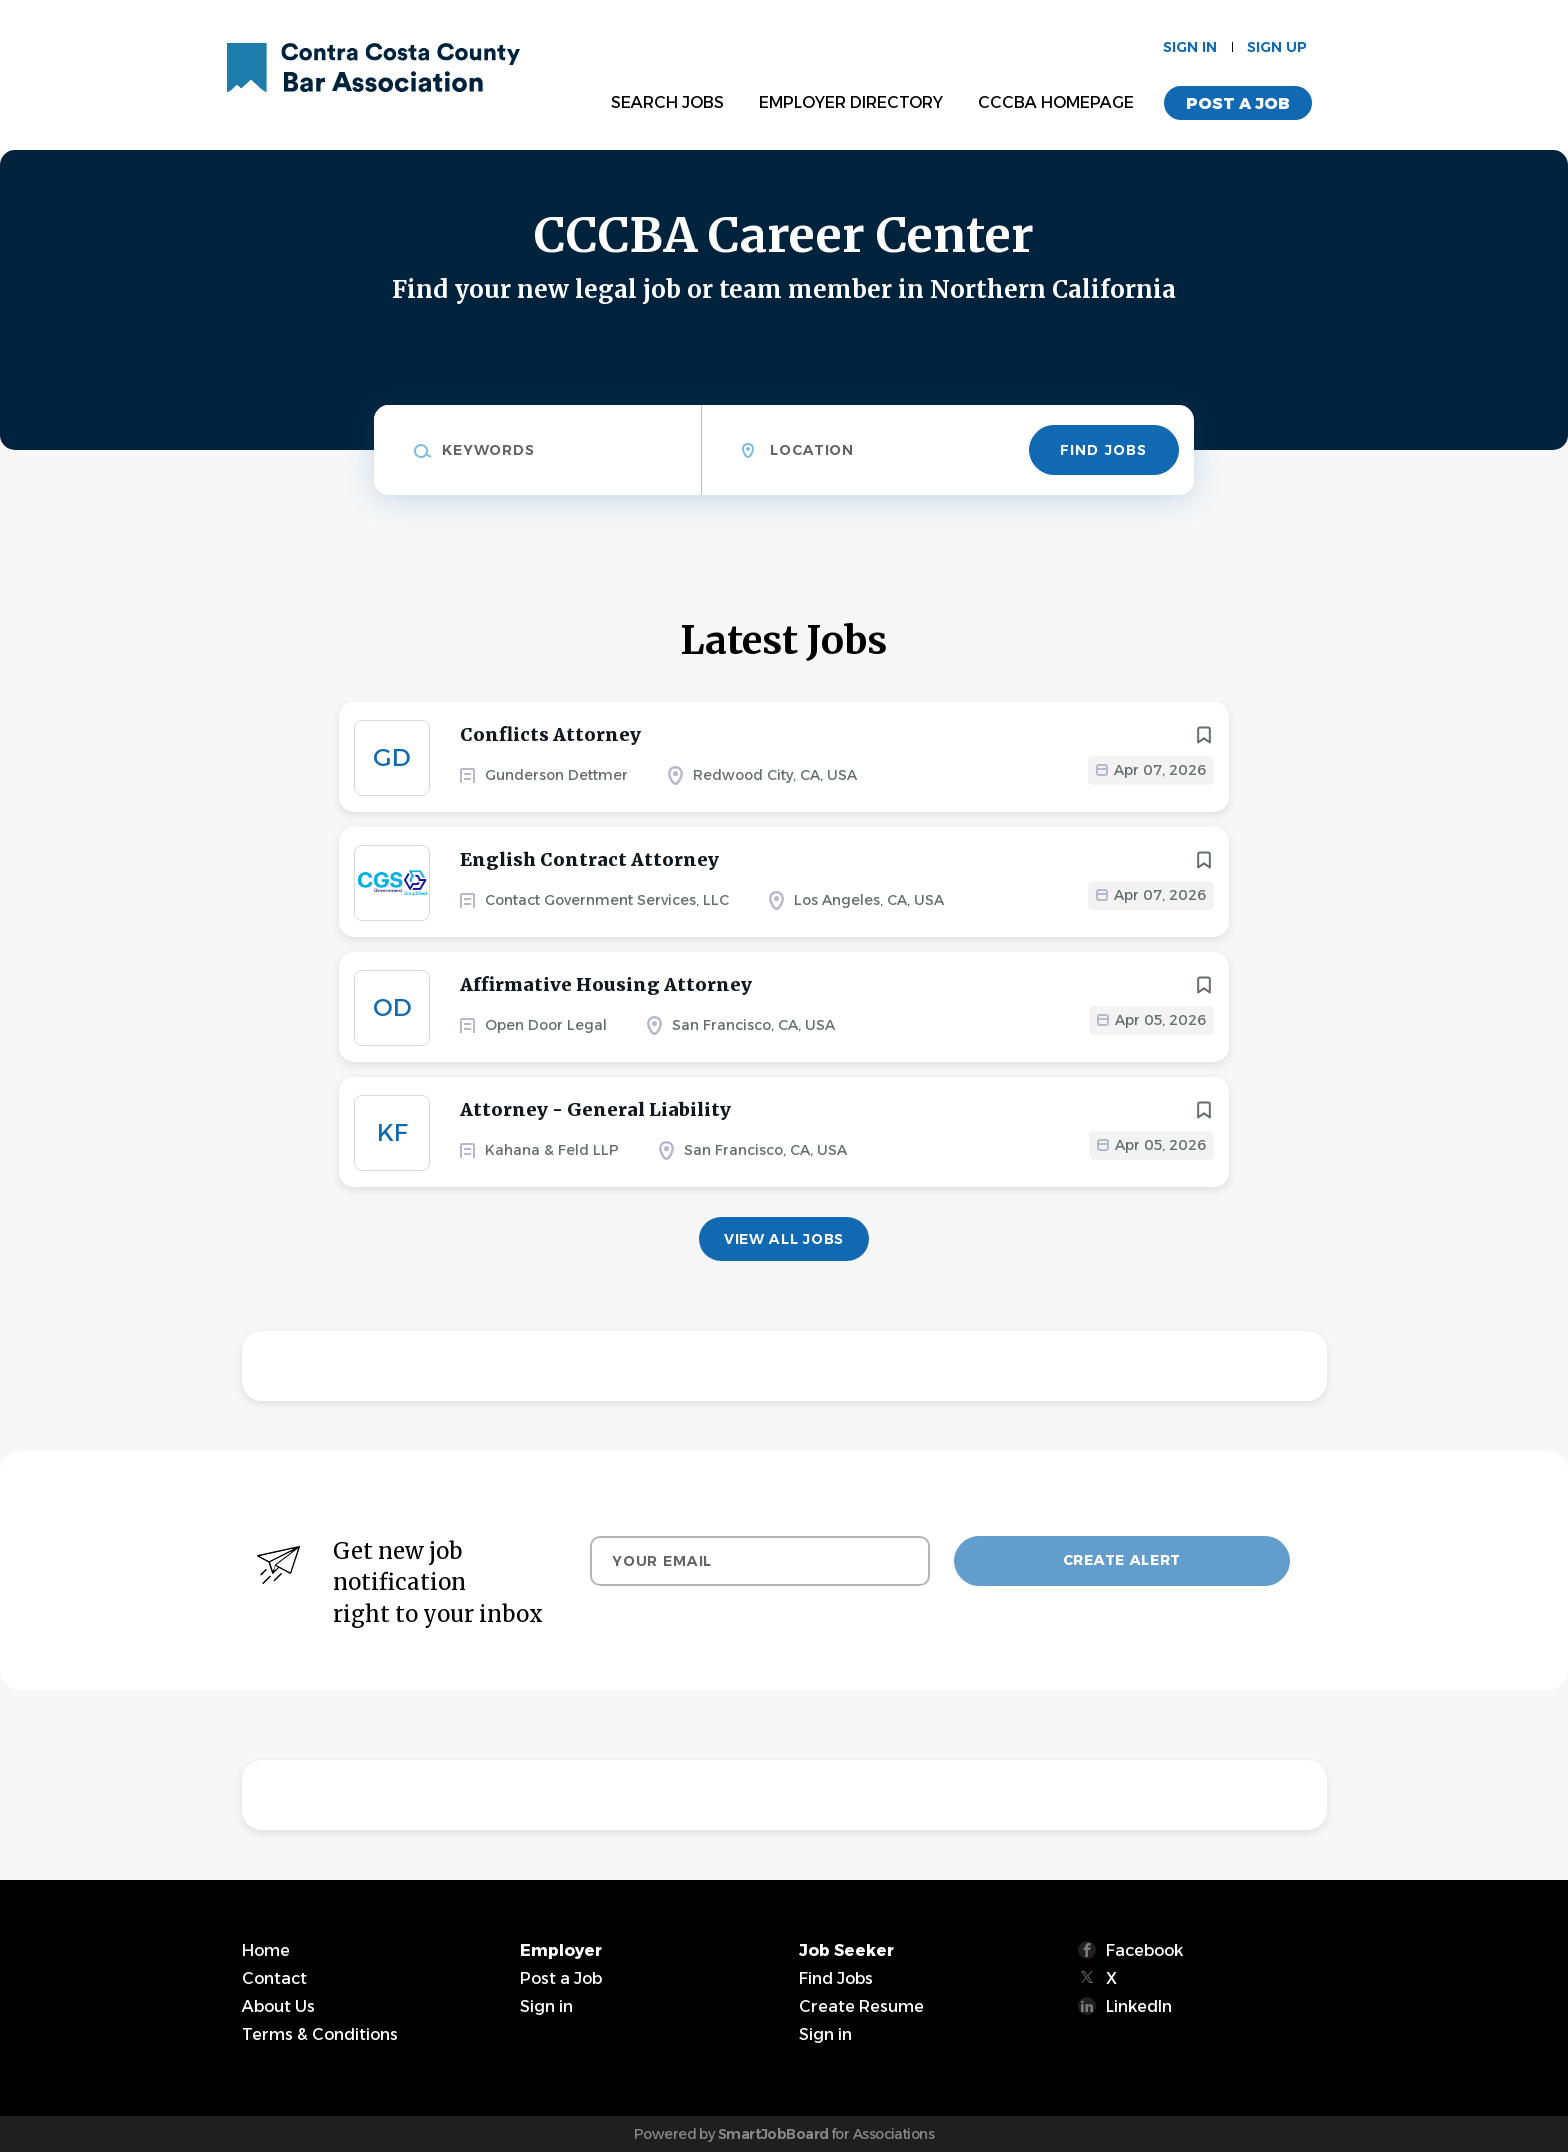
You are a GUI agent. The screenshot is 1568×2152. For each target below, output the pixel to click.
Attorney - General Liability (595, 1109)
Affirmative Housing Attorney (606, 984)
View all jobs (784, 1239)
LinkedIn (1139, 2006)
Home (266, 1950)
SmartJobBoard (773, 2134)
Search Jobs (667, 102)
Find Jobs (1103, 450)
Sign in (1190, 47)
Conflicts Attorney (550, 734)
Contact (274, 1978)
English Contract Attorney (589, 859)
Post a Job (1238, 103)
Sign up (1277, 47)
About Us (278, 2006)
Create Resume (861, 2006)
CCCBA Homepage (1056, 102)
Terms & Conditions (320, 2034)
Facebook (1144, 1950)
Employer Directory (851, 102)
